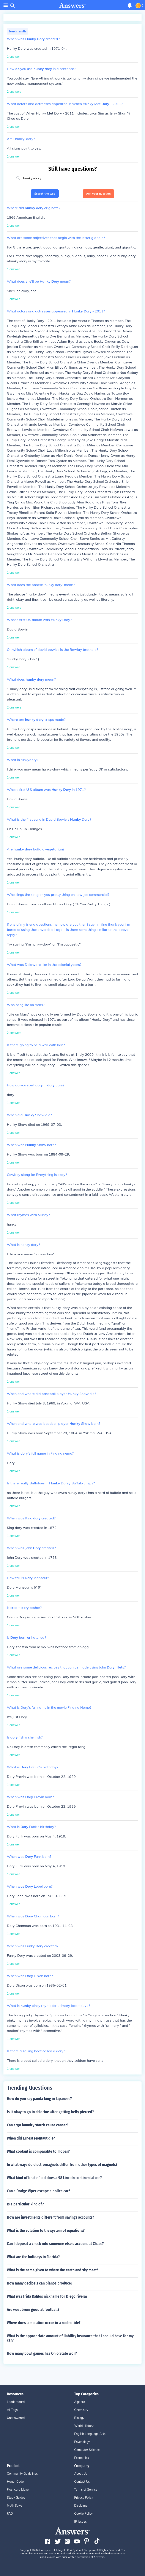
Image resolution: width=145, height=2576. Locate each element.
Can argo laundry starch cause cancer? (37, 2125)
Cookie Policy (83, 2514)
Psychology (82, 2442)
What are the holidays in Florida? (33, 2256)
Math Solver (15, 2506)
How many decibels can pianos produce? (39, 2283)
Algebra (79, 2402)
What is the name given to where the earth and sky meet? (52, 2270)
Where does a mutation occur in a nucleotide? (43, 2322)
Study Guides (16, 2498)
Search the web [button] (44, 193)
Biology (79, 2418)
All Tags (12, 2410)
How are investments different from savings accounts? (50, 2217)
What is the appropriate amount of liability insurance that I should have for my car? (70, 2338)
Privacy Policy (83, 2498)
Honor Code (15, 2482)
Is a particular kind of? (25, 2204)
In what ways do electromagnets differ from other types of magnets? (62, 2164)
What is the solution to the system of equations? (46, 2230)
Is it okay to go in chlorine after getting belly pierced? (50, 2112)
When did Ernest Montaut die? (31, 2138)
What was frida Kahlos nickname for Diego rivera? (47, 2296)
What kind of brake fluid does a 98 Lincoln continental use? (54, 2177)
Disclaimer (81, 2506)
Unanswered (16, 2418)
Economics (81, 2458)
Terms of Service (85, 2490)
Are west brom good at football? (33, 2309)
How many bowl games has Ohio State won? (42, 2353)
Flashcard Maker (18, 2490)
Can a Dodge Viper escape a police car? (38, 2191)
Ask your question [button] (98, 193)
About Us (80, 2474)
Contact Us (82, 2482)
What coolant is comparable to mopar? (38, 2151)
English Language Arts (90, 2434)
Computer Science (87, 2450)
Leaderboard (16, 2402)
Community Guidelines (22, 2474)
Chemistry (81, 2410)
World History (83, 2426)
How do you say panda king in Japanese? (39, 2098)
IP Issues (80, 2521)
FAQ (10, 2514)
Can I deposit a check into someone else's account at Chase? (55, 2243)
